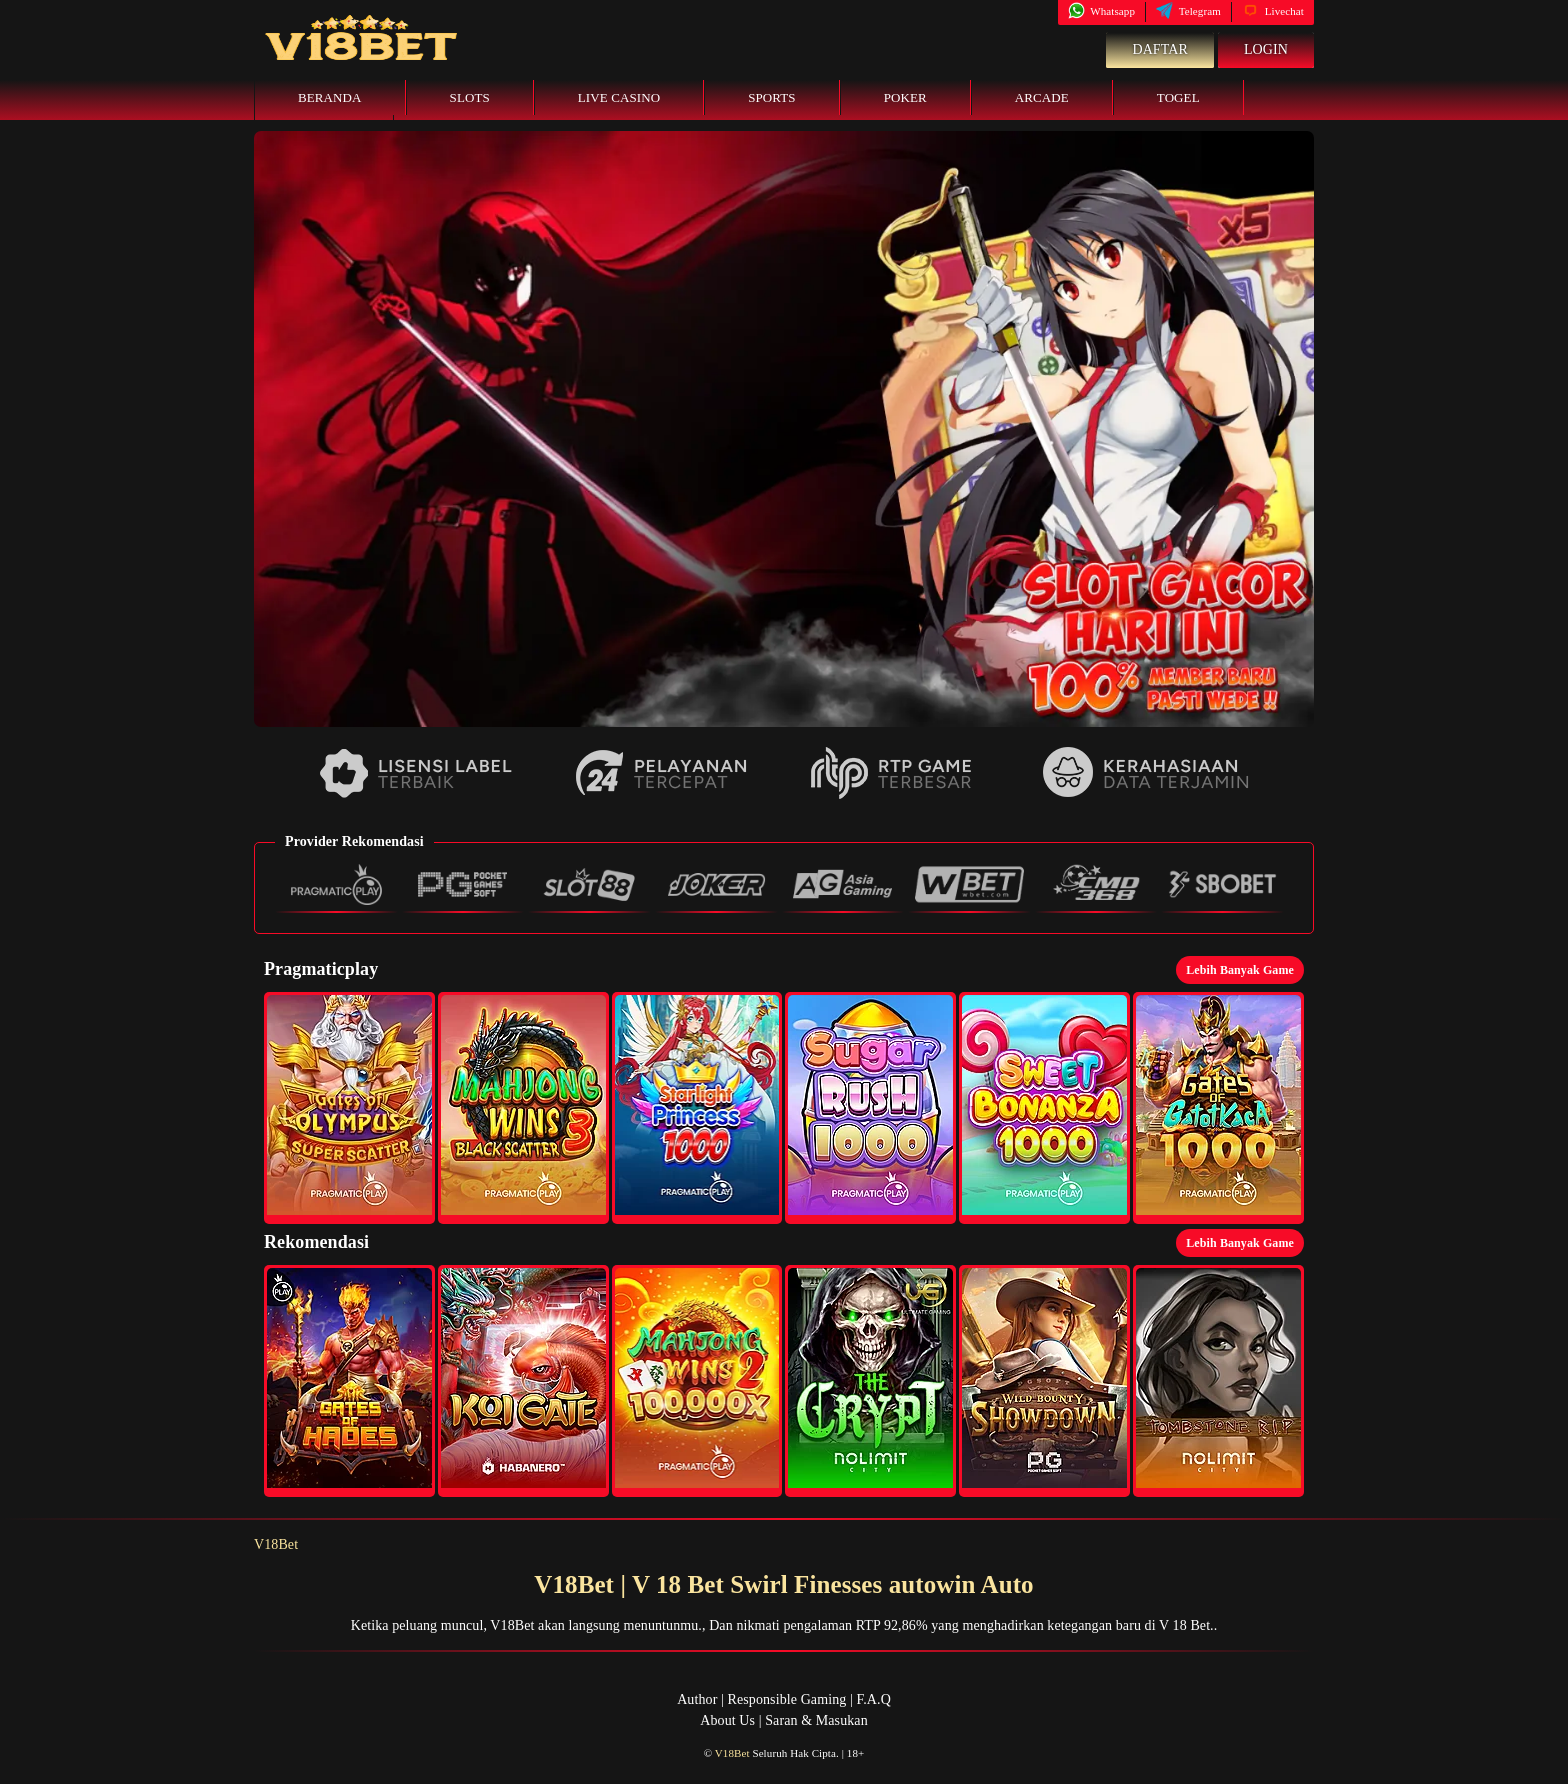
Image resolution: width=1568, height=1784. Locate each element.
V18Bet (276, 1544)
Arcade (1042, 97)
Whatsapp (1101, 11)
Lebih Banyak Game (1240, 970)
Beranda (330, 97)
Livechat (1273, 11)
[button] (349, 1108)
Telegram (1188, 11)
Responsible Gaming (787, 1699)
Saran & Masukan (816, 1720)
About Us (727, 1720)
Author (697, 1699)
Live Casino (619, 97)
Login (1266, 49)
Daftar (1160, 49)
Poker (905, 97)
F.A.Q (873, 1699)
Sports (772, 97)
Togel (1178, 97)
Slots (470, 97)
